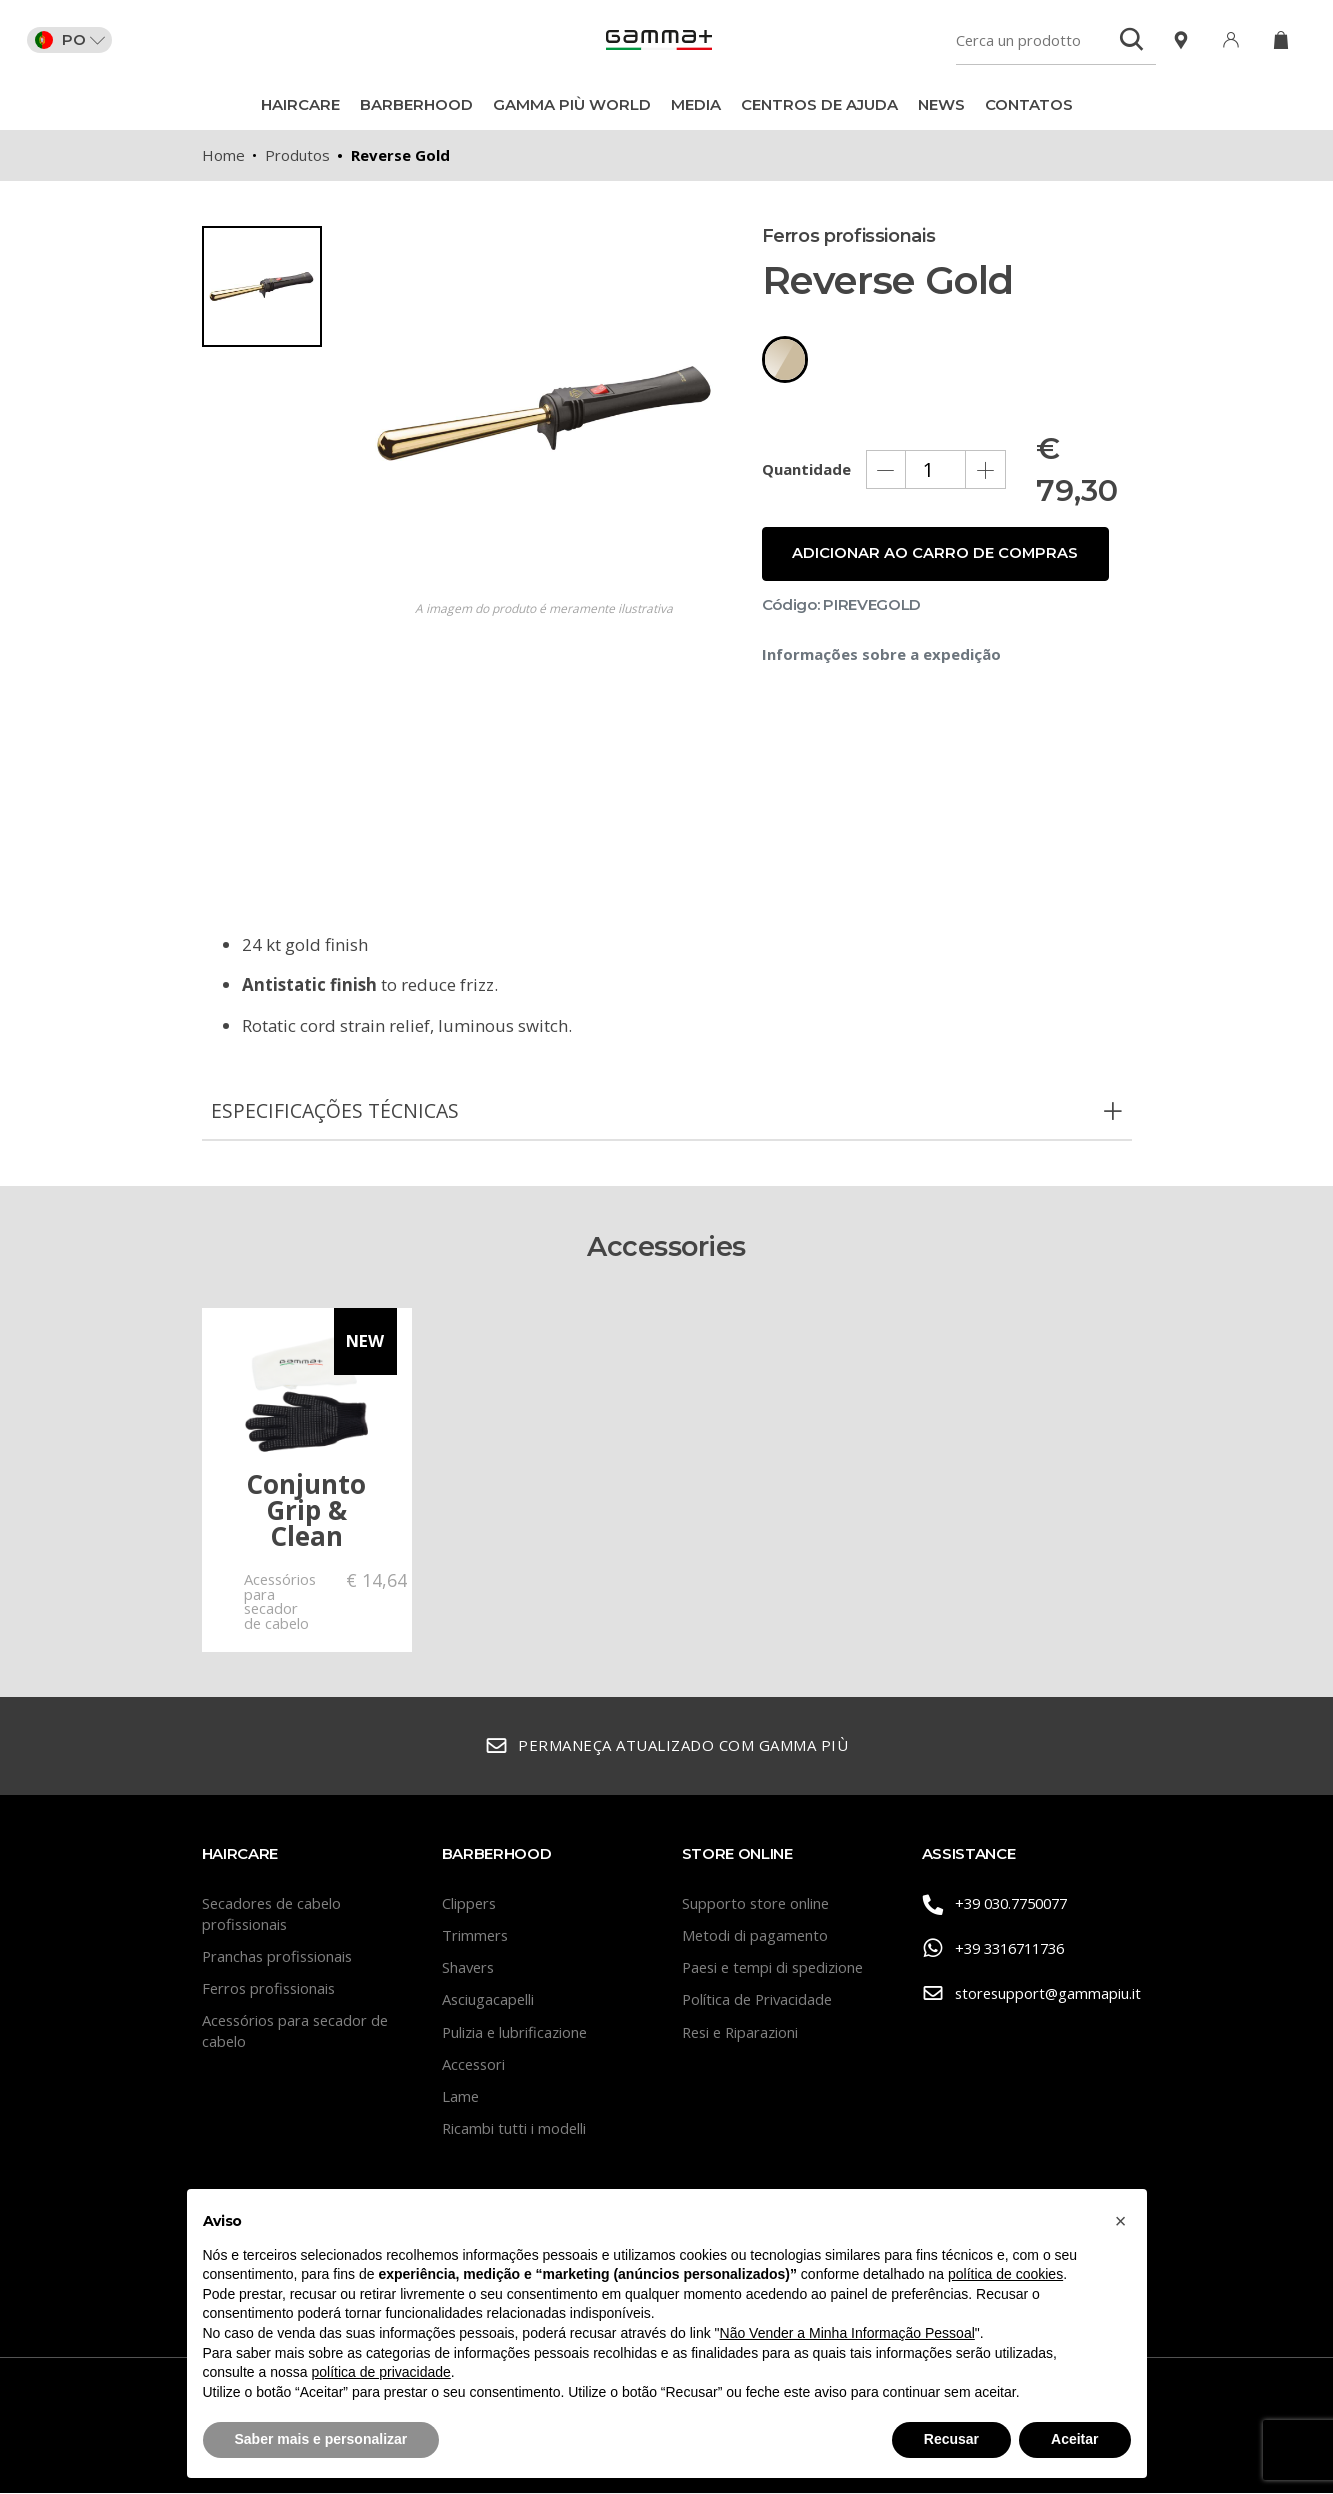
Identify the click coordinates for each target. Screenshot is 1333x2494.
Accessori (475, 2065)
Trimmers (476, 1936)
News (941, 104)
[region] (272, 526)
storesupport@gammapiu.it (1027, 1995)
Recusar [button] (951, 2439)
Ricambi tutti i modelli (515, 2129)
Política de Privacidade (759, 2000)
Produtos (297, 155)
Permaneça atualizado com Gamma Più (667, 1747)
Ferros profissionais (271, 1989)
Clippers (470, 1904)
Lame (461, 2097)
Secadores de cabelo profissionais (274, 1914)
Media (696, 104)
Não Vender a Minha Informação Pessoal (847, 2333)
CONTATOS (1029, 104)
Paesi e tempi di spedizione (777, 1968)
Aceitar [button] (1074, 2439)
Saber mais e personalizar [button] (321, 2439)
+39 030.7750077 (1001, 1905)
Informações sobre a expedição (881, 668)
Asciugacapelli (489, 2000)
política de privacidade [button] (380, 2372)
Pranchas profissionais (279, 1957)
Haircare (300, 104)
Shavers (469, 1968)
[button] (1121, 2221)
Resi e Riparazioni (743, 2033)
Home (223, 155)
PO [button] (73, 40)
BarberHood (416, 104)
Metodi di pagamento (756, 1936)
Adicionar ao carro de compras (936, 567)
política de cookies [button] (1005, 2274)
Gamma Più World (572, 104)
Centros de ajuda (819, 104)
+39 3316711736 (999, 1950)
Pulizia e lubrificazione (517, 2033)
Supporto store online (757, 1904)
